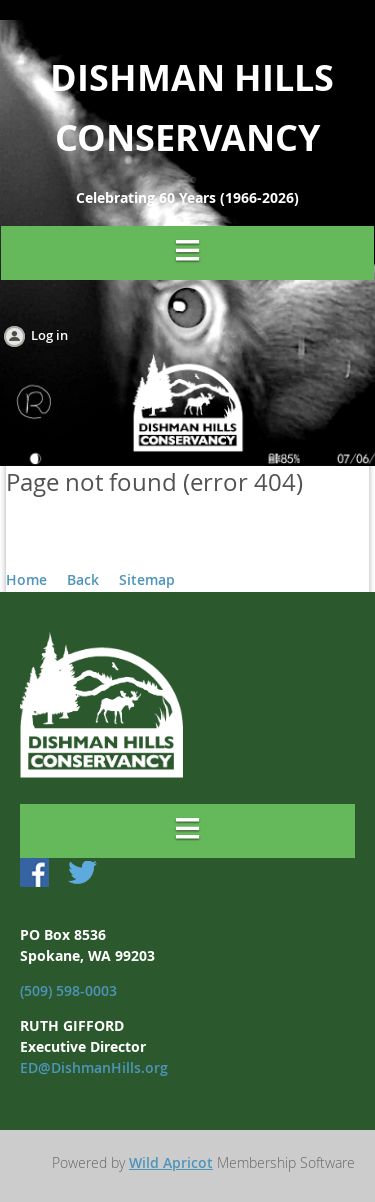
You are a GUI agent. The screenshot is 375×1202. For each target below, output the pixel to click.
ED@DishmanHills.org (94, 1067)
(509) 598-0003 (68, 990)
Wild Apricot (171, 1162)
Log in (49, 335)
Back (83, 579)
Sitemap (147, 579)
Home (26, 579)
